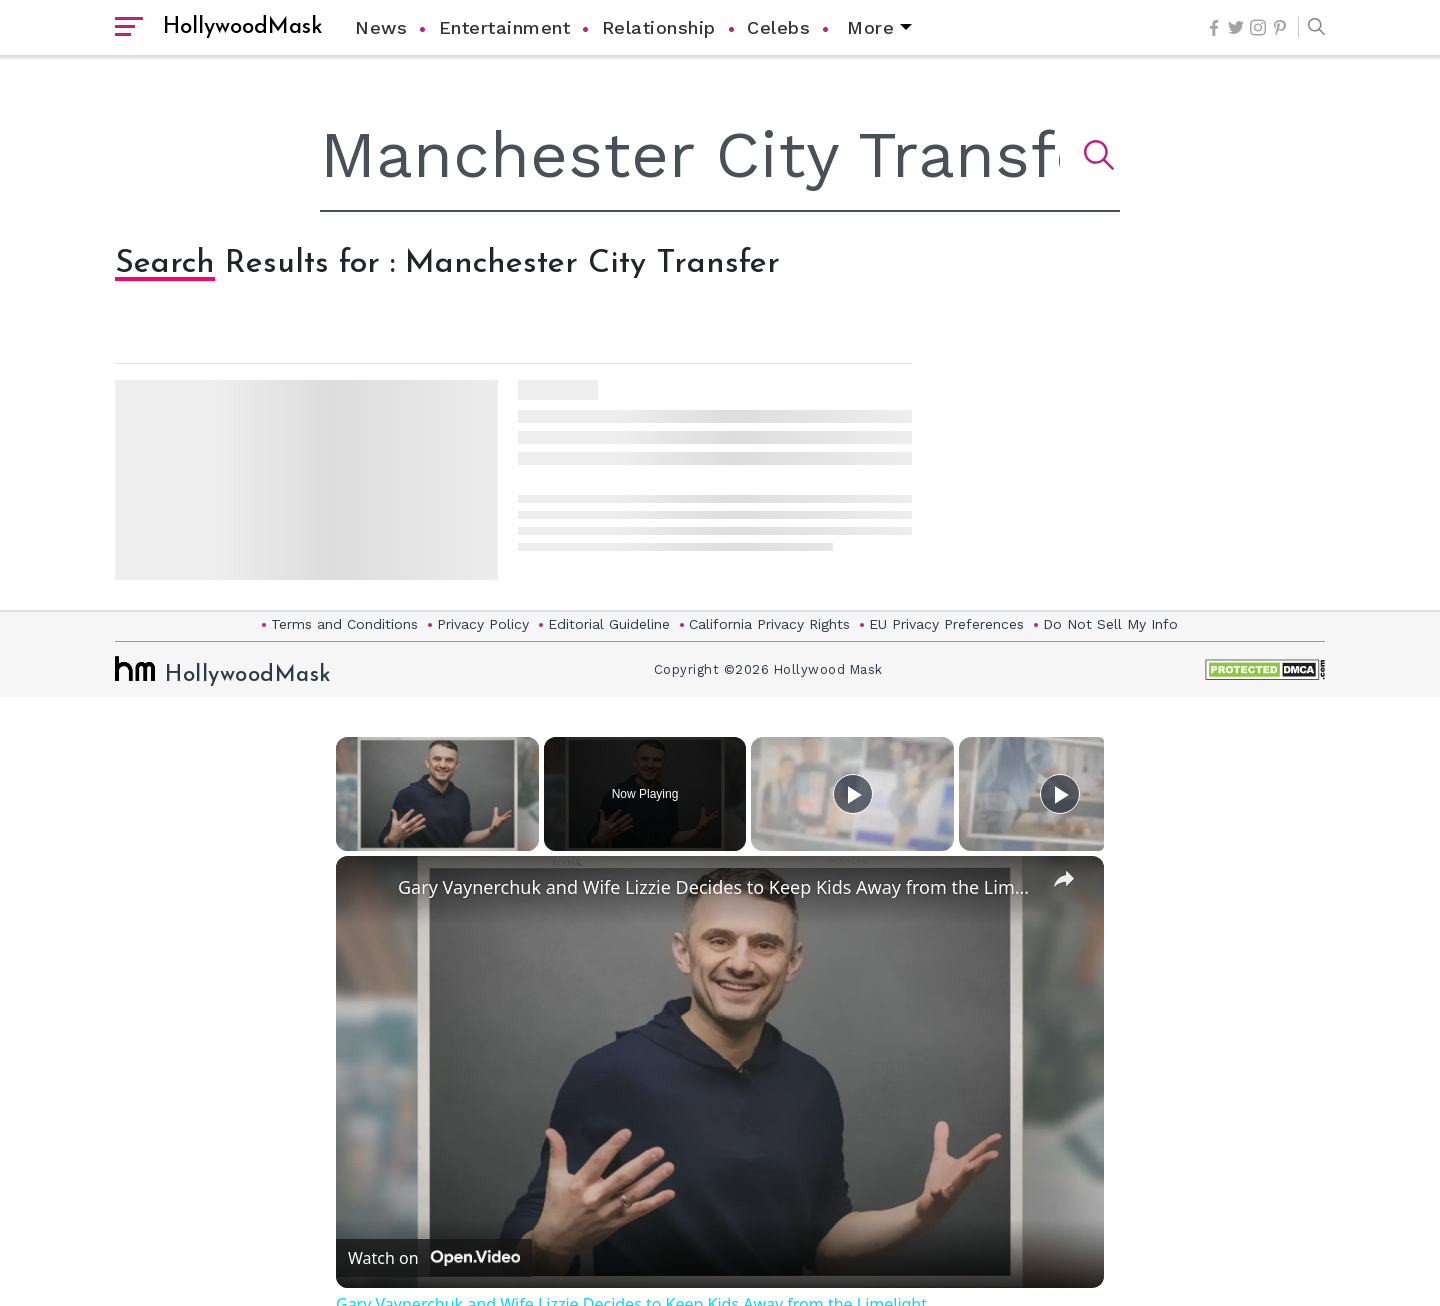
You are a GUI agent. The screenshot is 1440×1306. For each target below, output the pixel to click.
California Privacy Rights (769, 624)
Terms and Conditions (344, 624)
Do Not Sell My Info (1110, 624)
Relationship (659, 27)
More (870, 27)
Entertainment (505, 27)
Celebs (778, 27)
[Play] (853, 794)
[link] (368, 888)
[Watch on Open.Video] (434, 1258)
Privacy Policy (483, 624)
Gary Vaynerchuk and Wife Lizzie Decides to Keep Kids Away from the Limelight (717, 887)
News (381, 27)
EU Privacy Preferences (946, 624)
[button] (1311, 28)
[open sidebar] (129, 28)
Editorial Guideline (609, 624)
